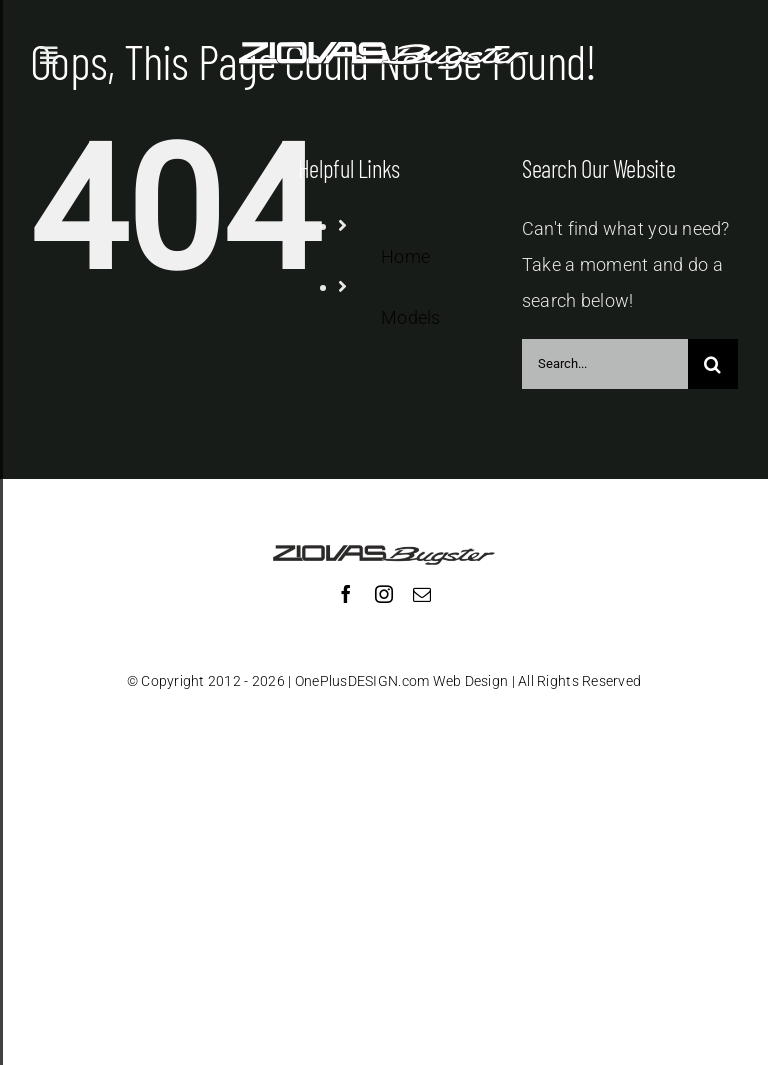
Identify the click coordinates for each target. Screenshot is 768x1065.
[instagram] (384, 594)
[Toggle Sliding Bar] (49, 56)
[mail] (422, 594)
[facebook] (346, 594)
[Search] (713, 364)
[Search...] (605, 364)
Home (405, 256)
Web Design (471, 681)
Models (411, 317)
